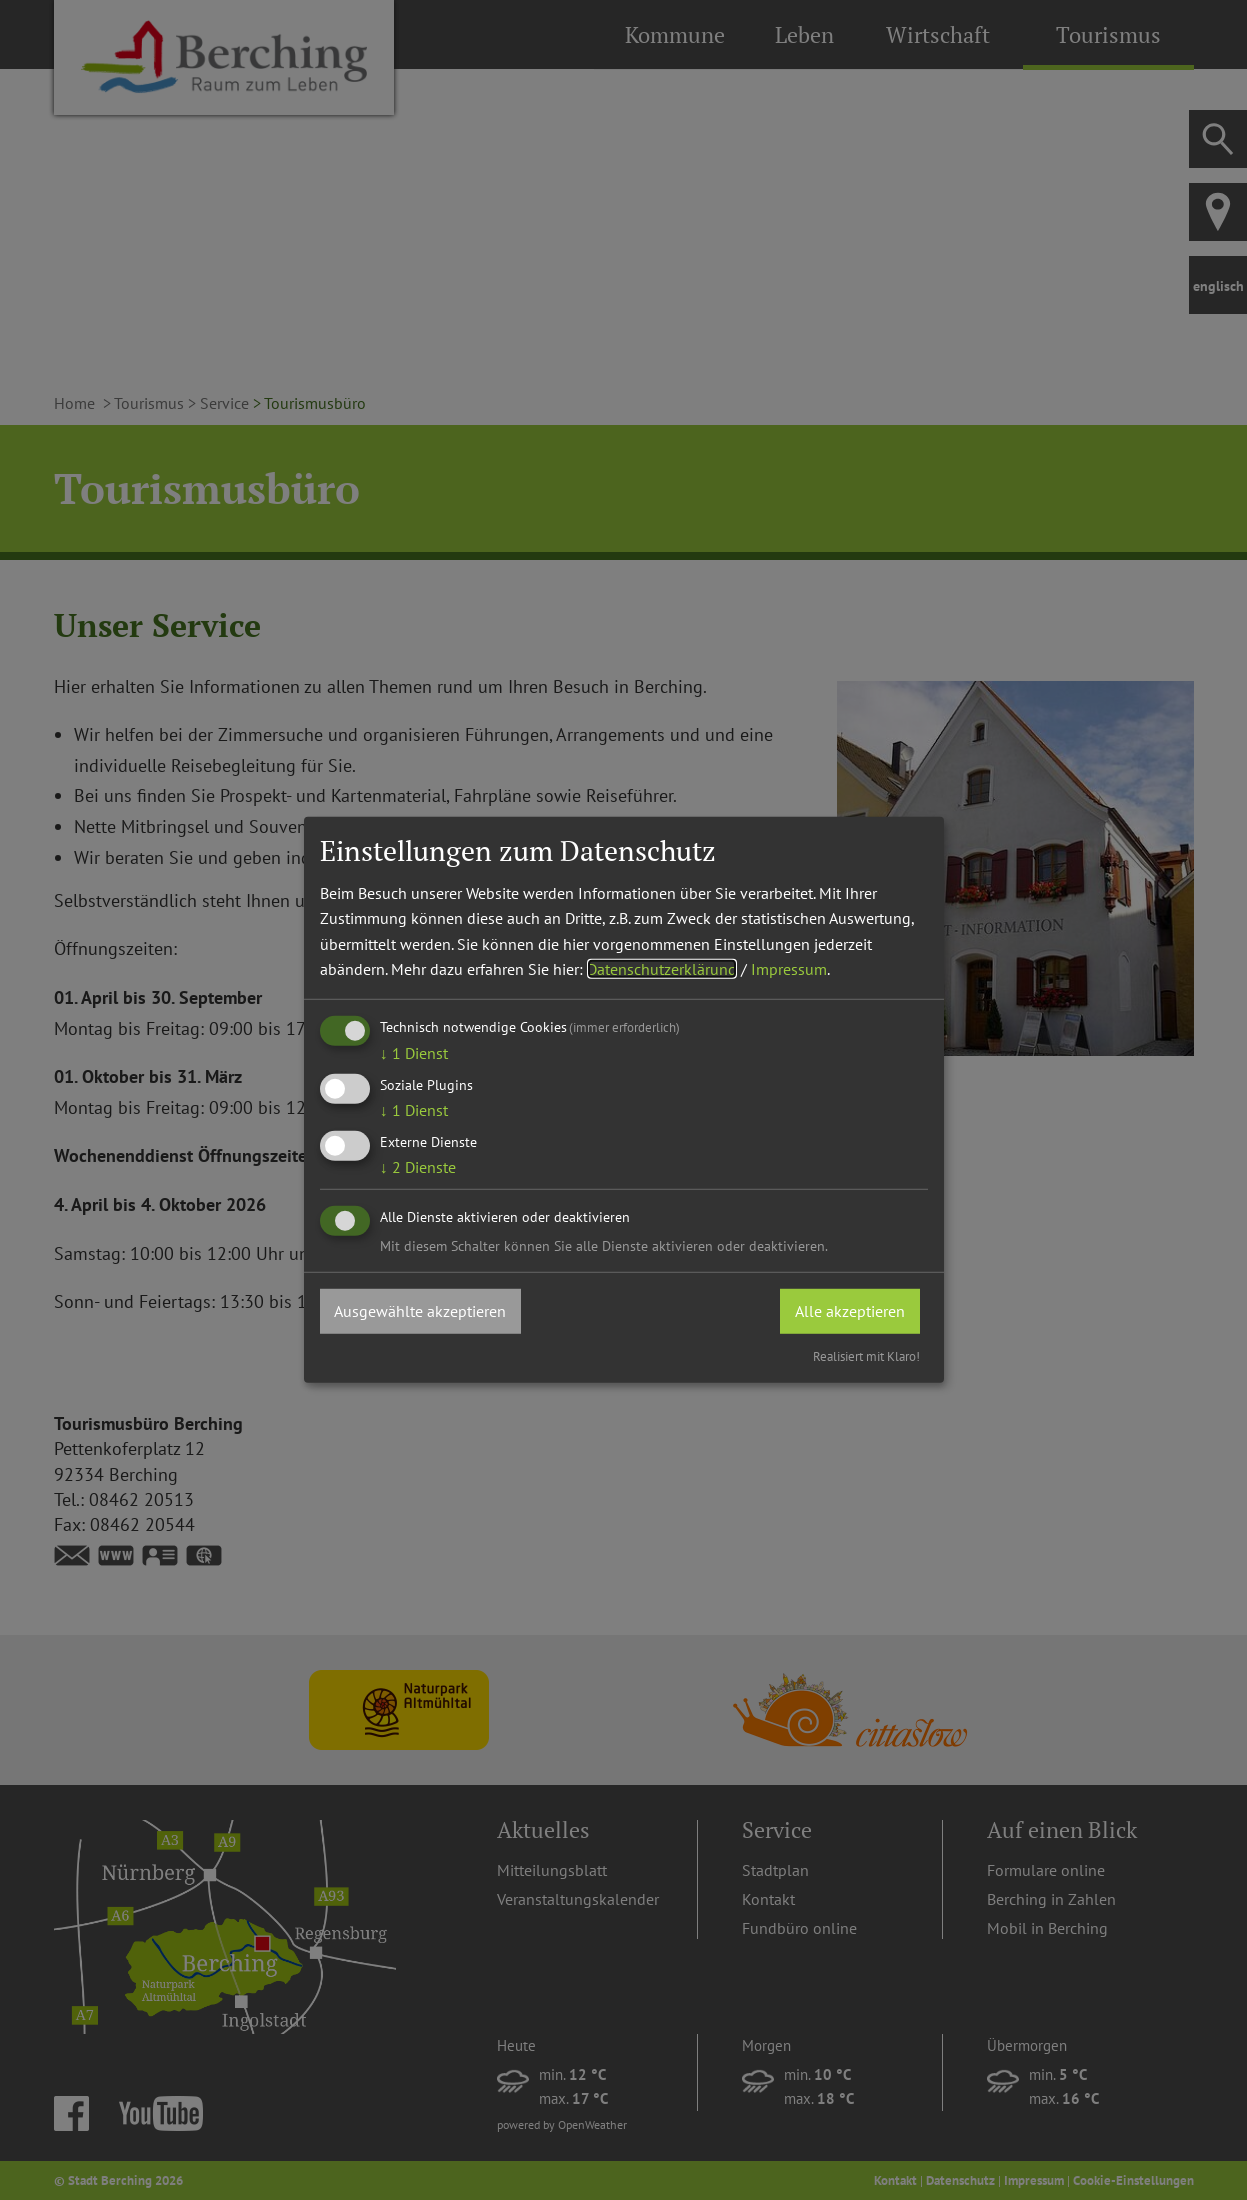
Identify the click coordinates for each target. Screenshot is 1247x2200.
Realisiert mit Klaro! (866, 1356)
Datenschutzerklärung (662, 969)
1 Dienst (414, 1053)
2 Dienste (418, 1167)
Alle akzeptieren (850, 1310)
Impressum (789, 969)
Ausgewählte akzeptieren (421, 1310)
